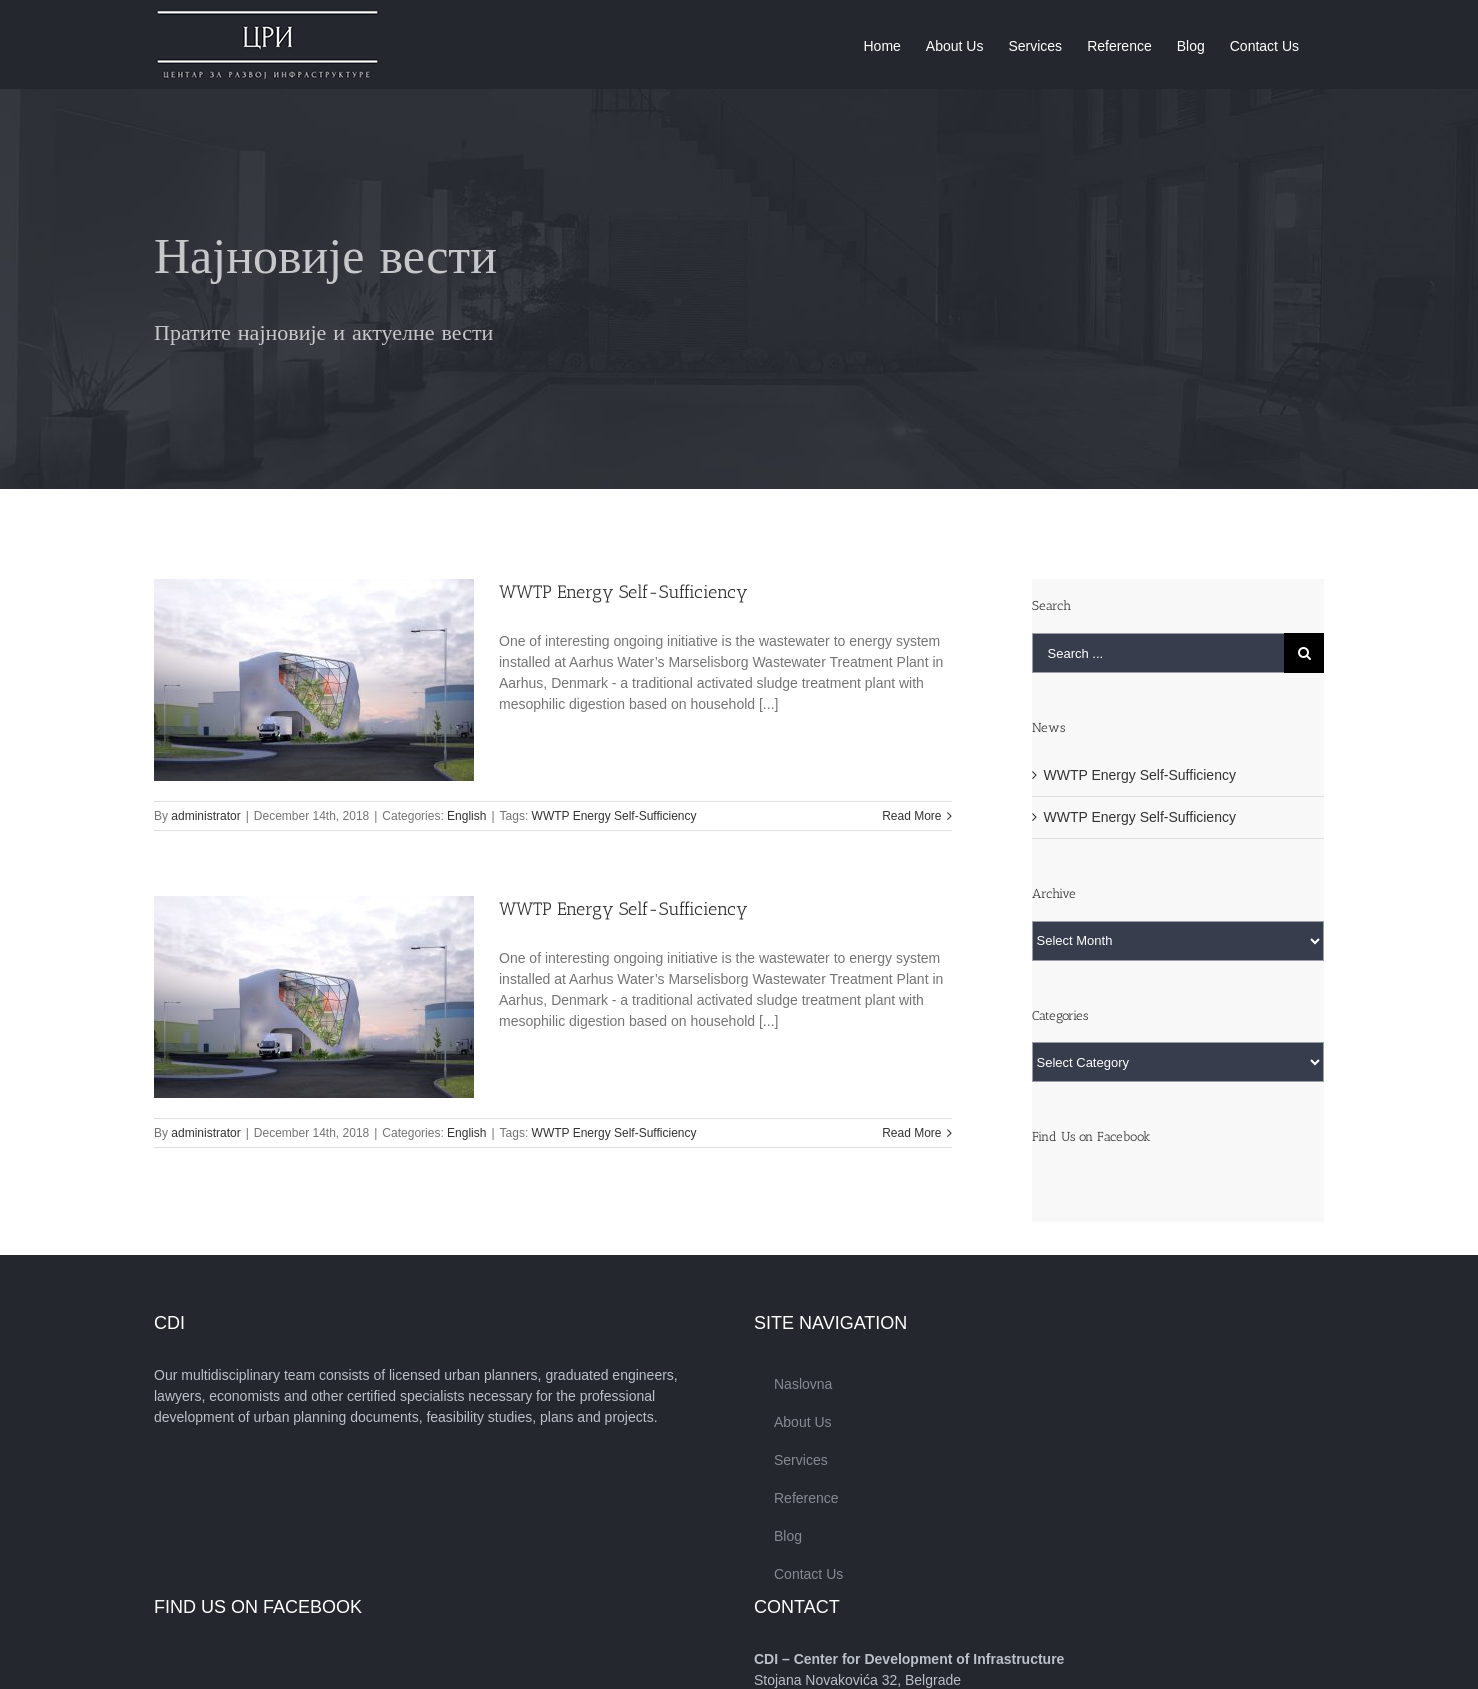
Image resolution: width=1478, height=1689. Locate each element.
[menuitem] (881, 44)
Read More (911, 816)
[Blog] (739, 289)
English (466, 816)
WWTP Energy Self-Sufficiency (623, 592)
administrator (205, 816)
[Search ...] (1158, 653)
